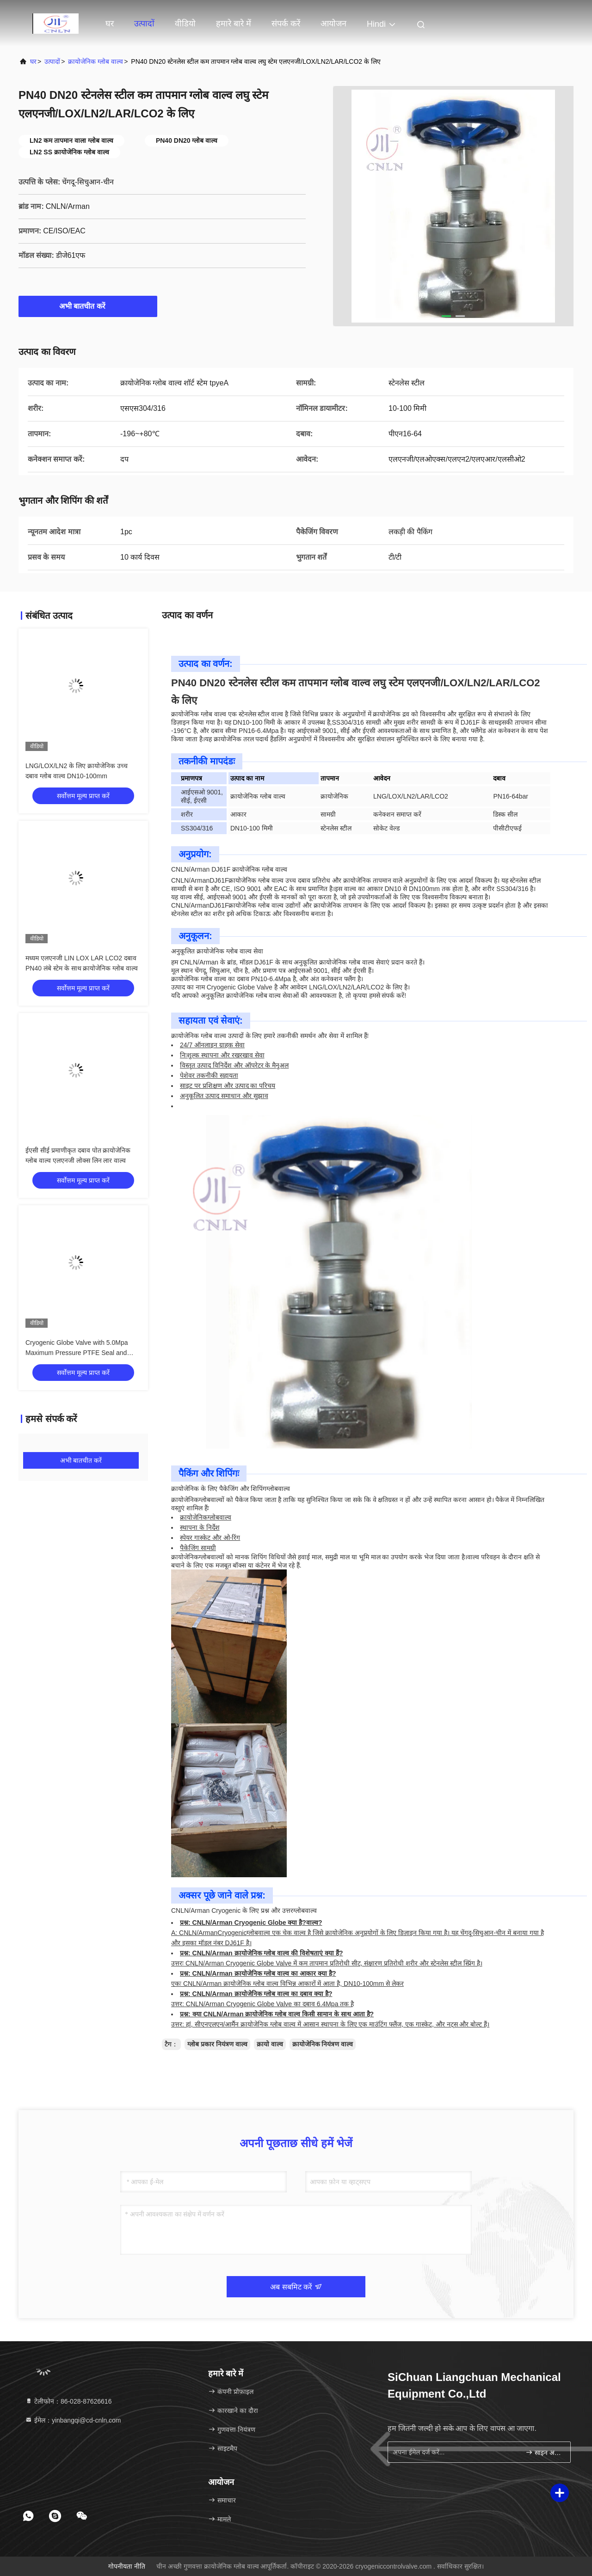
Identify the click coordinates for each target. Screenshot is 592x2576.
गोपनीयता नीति (126, 2566)
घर (109, 23)
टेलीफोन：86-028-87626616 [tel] (68, 2401)
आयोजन (333, 23)
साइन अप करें (544, 2452)
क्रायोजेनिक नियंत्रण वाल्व (322, 2044)
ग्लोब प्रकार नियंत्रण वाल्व (217, 2044)
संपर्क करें (285, 23)
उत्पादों (144, 23)
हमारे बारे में (233, 23)
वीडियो (185, 23)
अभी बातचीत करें (88, 306)
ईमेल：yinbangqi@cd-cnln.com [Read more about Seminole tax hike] (73, 2420)
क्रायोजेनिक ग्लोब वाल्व (95, 61)
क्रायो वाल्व (270, 2044)
